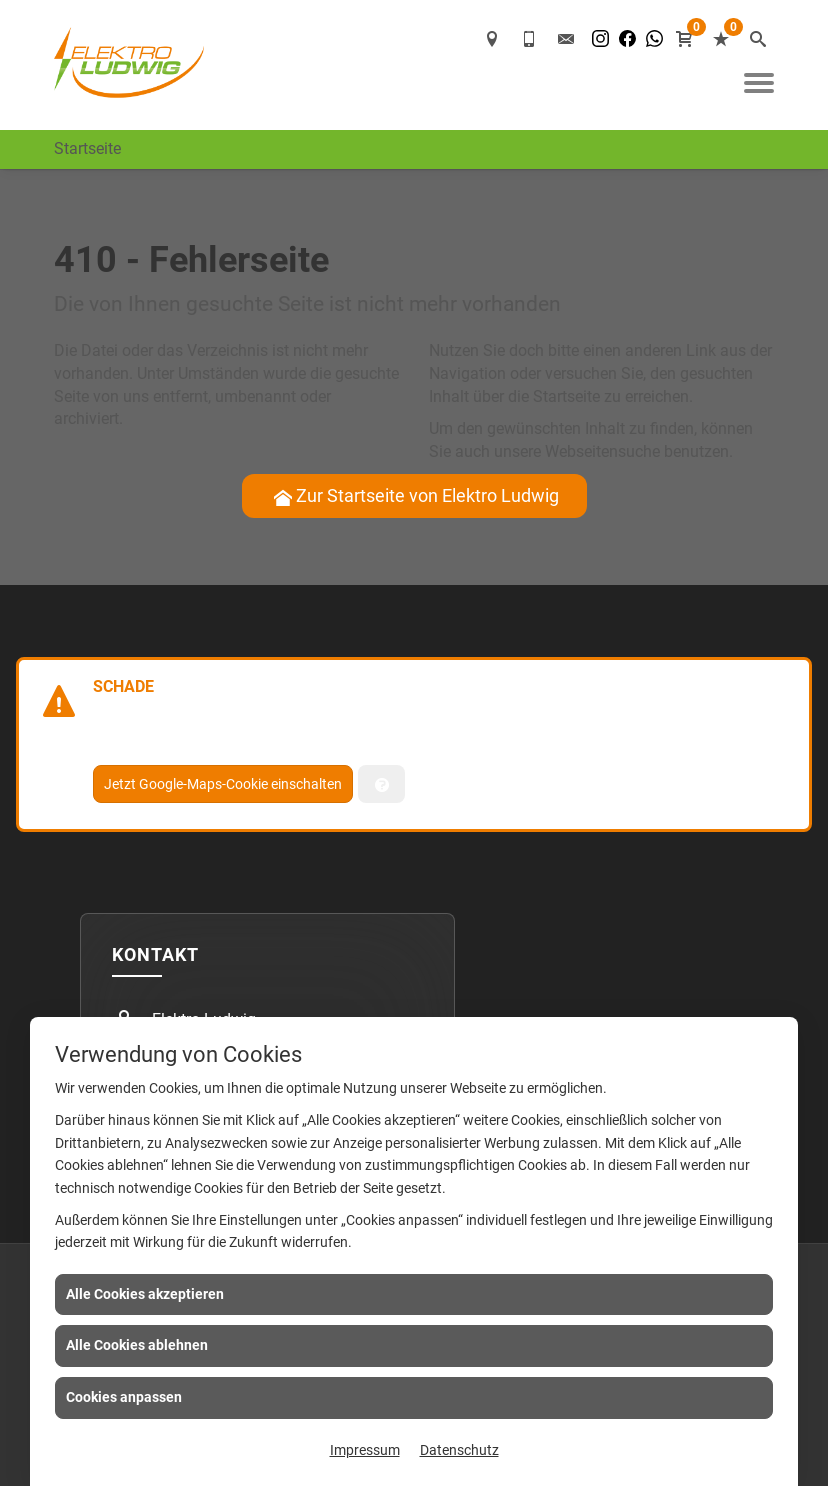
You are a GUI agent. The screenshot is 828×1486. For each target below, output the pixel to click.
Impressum (365, 1450)
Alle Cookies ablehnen (137, 1345)
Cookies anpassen (124, 1397)
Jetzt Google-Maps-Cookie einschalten (223, 784)
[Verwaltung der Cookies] (381, 784)
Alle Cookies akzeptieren (145, 1294)
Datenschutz (459, 1450)
